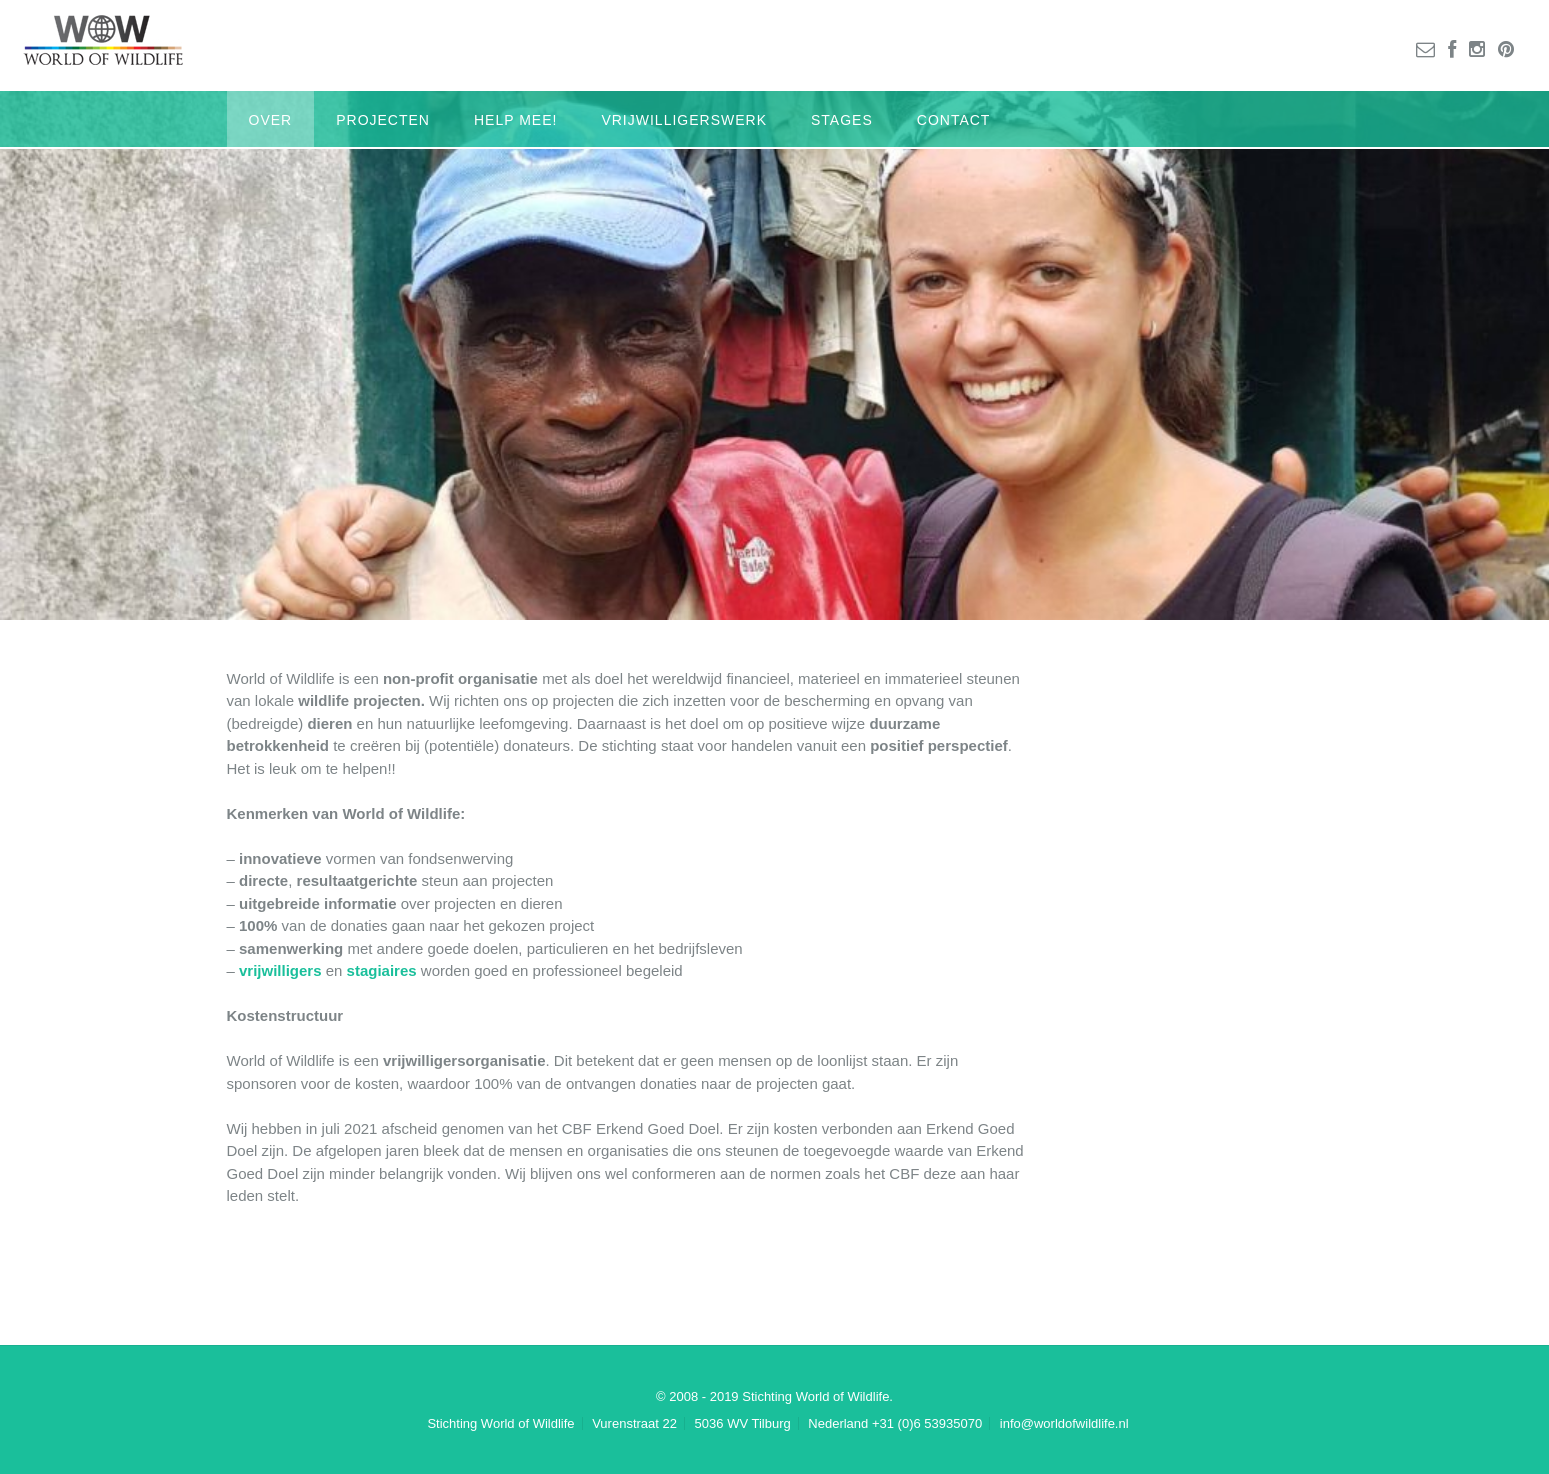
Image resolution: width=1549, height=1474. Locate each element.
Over (271, 120)
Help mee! (515, 120)
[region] (774, 355)
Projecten (383, 120)
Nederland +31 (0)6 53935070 (895, 1423)
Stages (842, 120)
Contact (954, 120)
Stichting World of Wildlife (500, 1423)
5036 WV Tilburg (743, 1423)
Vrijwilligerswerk (684, 120)
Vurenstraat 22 (634, 1423)
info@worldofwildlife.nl (1064, 1423)
